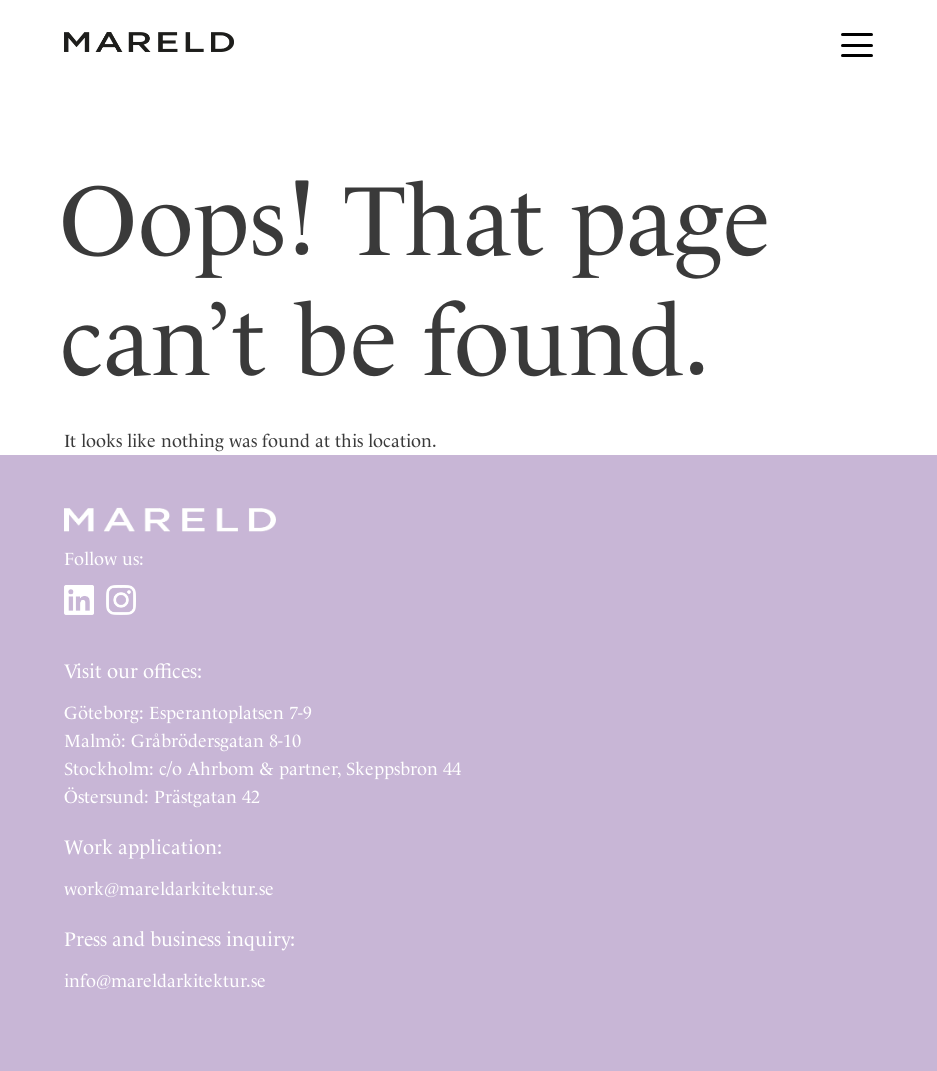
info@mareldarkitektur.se (165, 980)
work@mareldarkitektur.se (169, 888)
